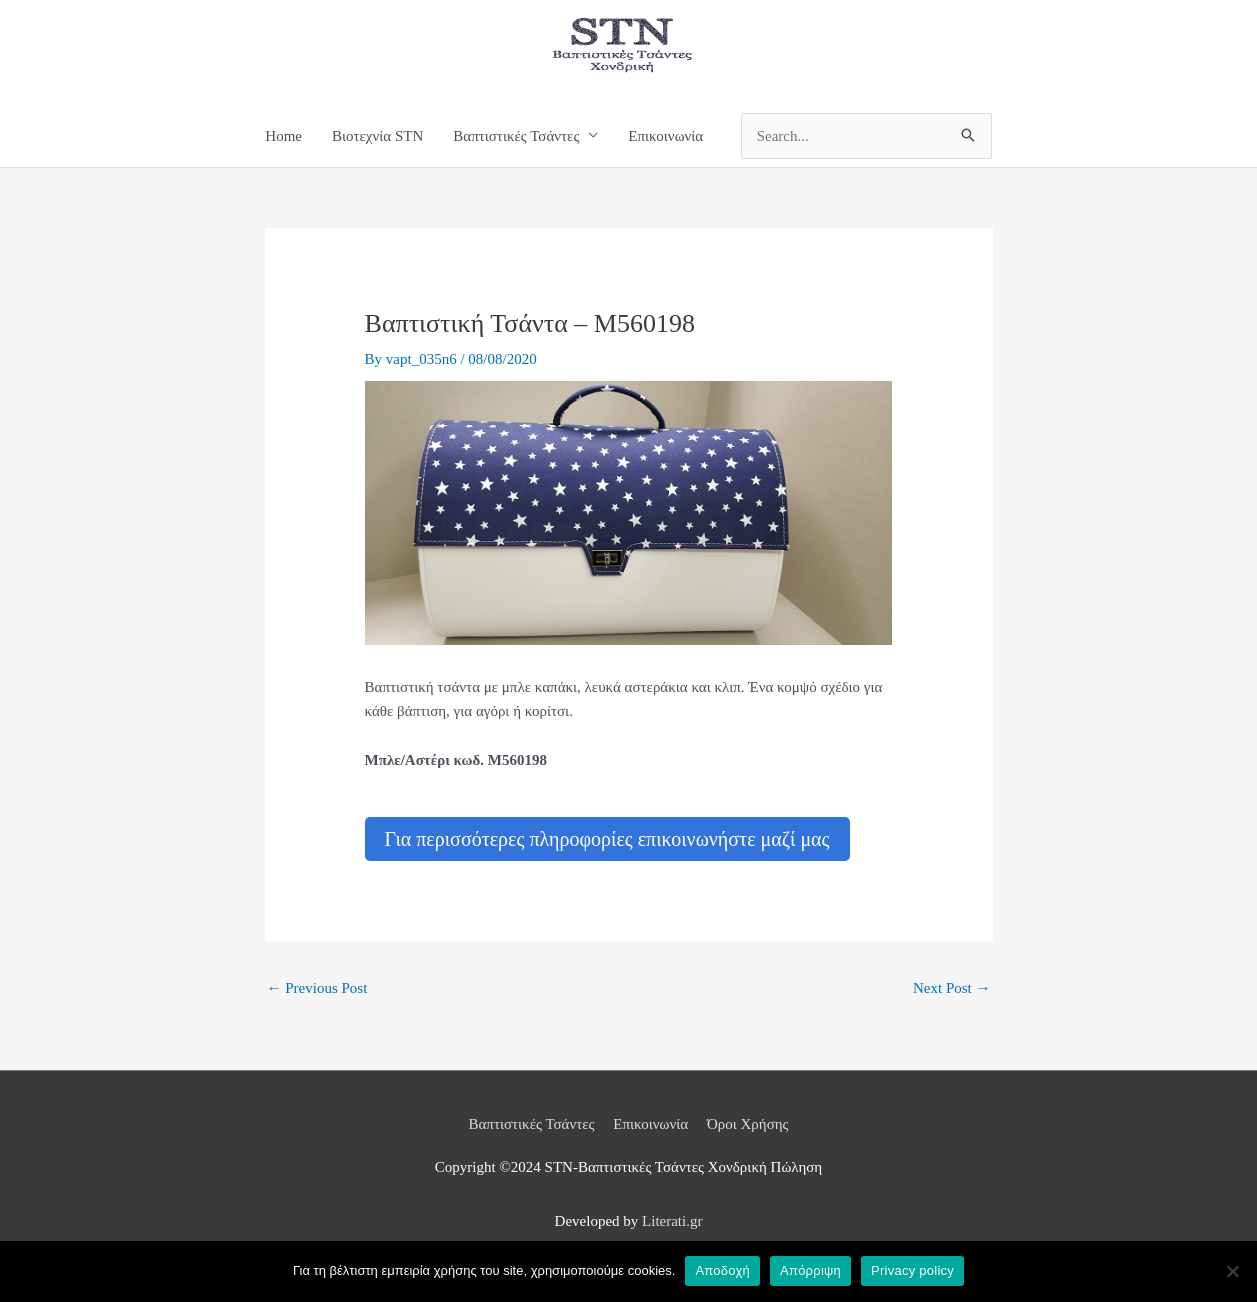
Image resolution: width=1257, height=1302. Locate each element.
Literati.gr (672, 1221)
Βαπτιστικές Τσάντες (516, 136)
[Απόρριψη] (1232, 1271)
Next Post (952, 988)
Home (283, 136)
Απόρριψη (810, 1270)
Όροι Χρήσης (748, 1124)
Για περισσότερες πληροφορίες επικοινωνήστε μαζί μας (607, 839)
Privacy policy (912, 1270)
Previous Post (317, 988)
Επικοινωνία (665, 136)
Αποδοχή (722, 1270)
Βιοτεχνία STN (377, 136)
